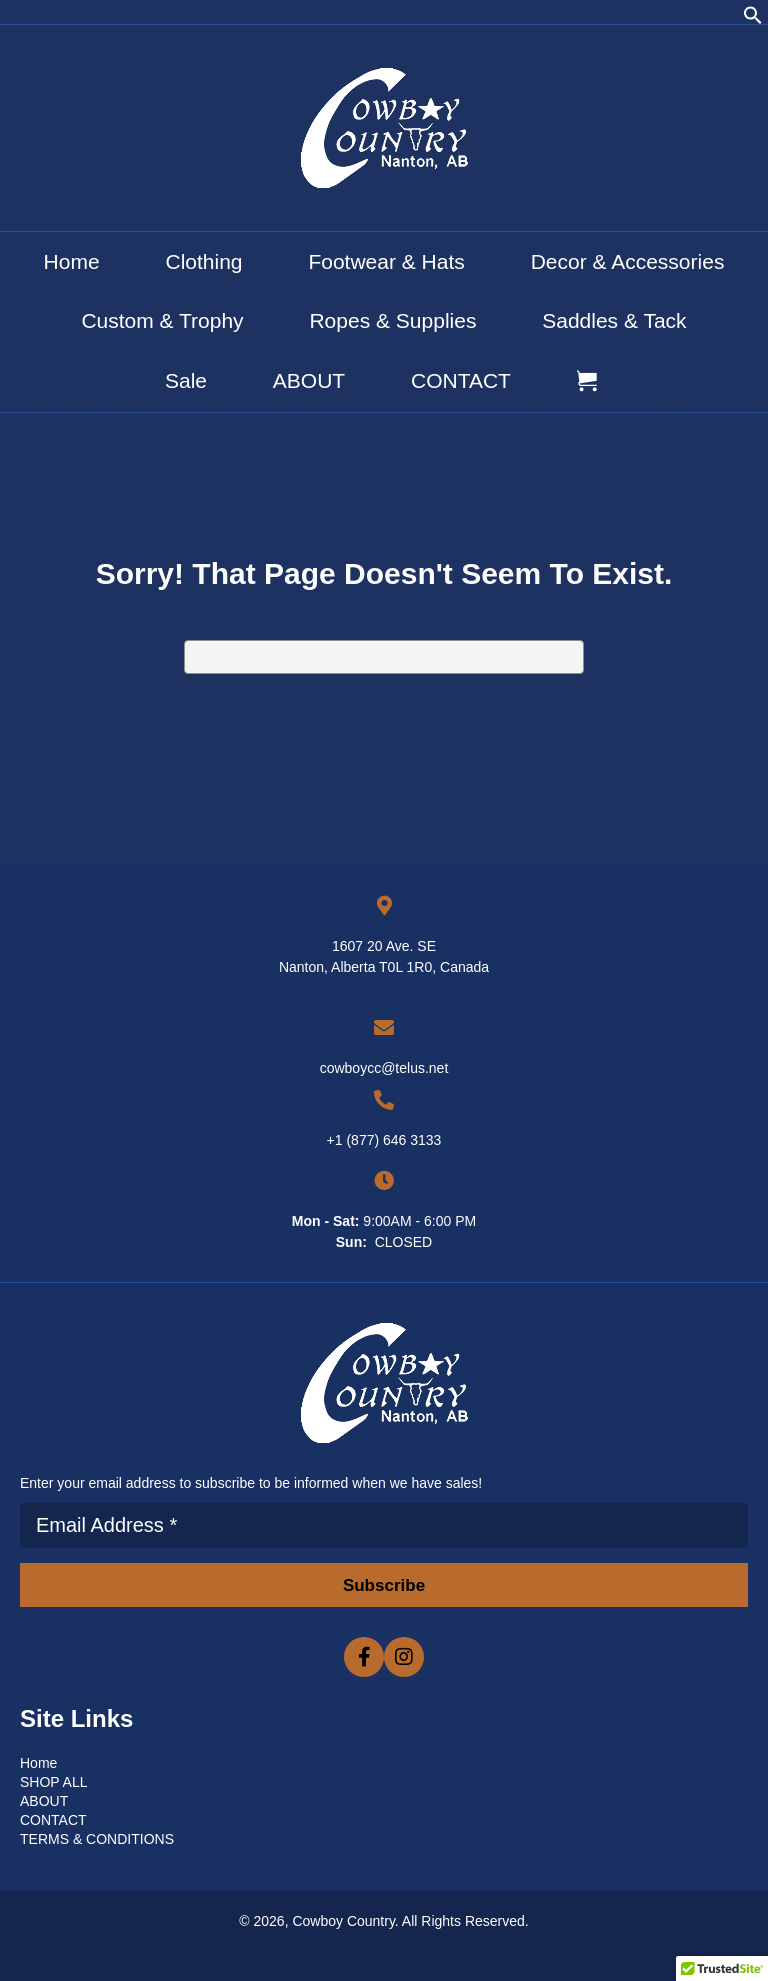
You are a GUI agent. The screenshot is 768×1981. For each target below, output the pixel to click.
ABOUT (309, 380)
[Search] (384, 657)
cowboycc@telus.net (384, 1068)
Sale (186, 380)
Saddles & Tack (614, 320)
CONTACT (461, 380)
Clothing (203, 261)
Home (72, 261)
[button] (753, 20)
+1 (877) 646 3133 (384, 1140)
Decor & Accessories (628, 261)
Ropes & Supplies (392, 320)
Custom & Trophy (162, 320)
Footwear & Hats (386, 261)
